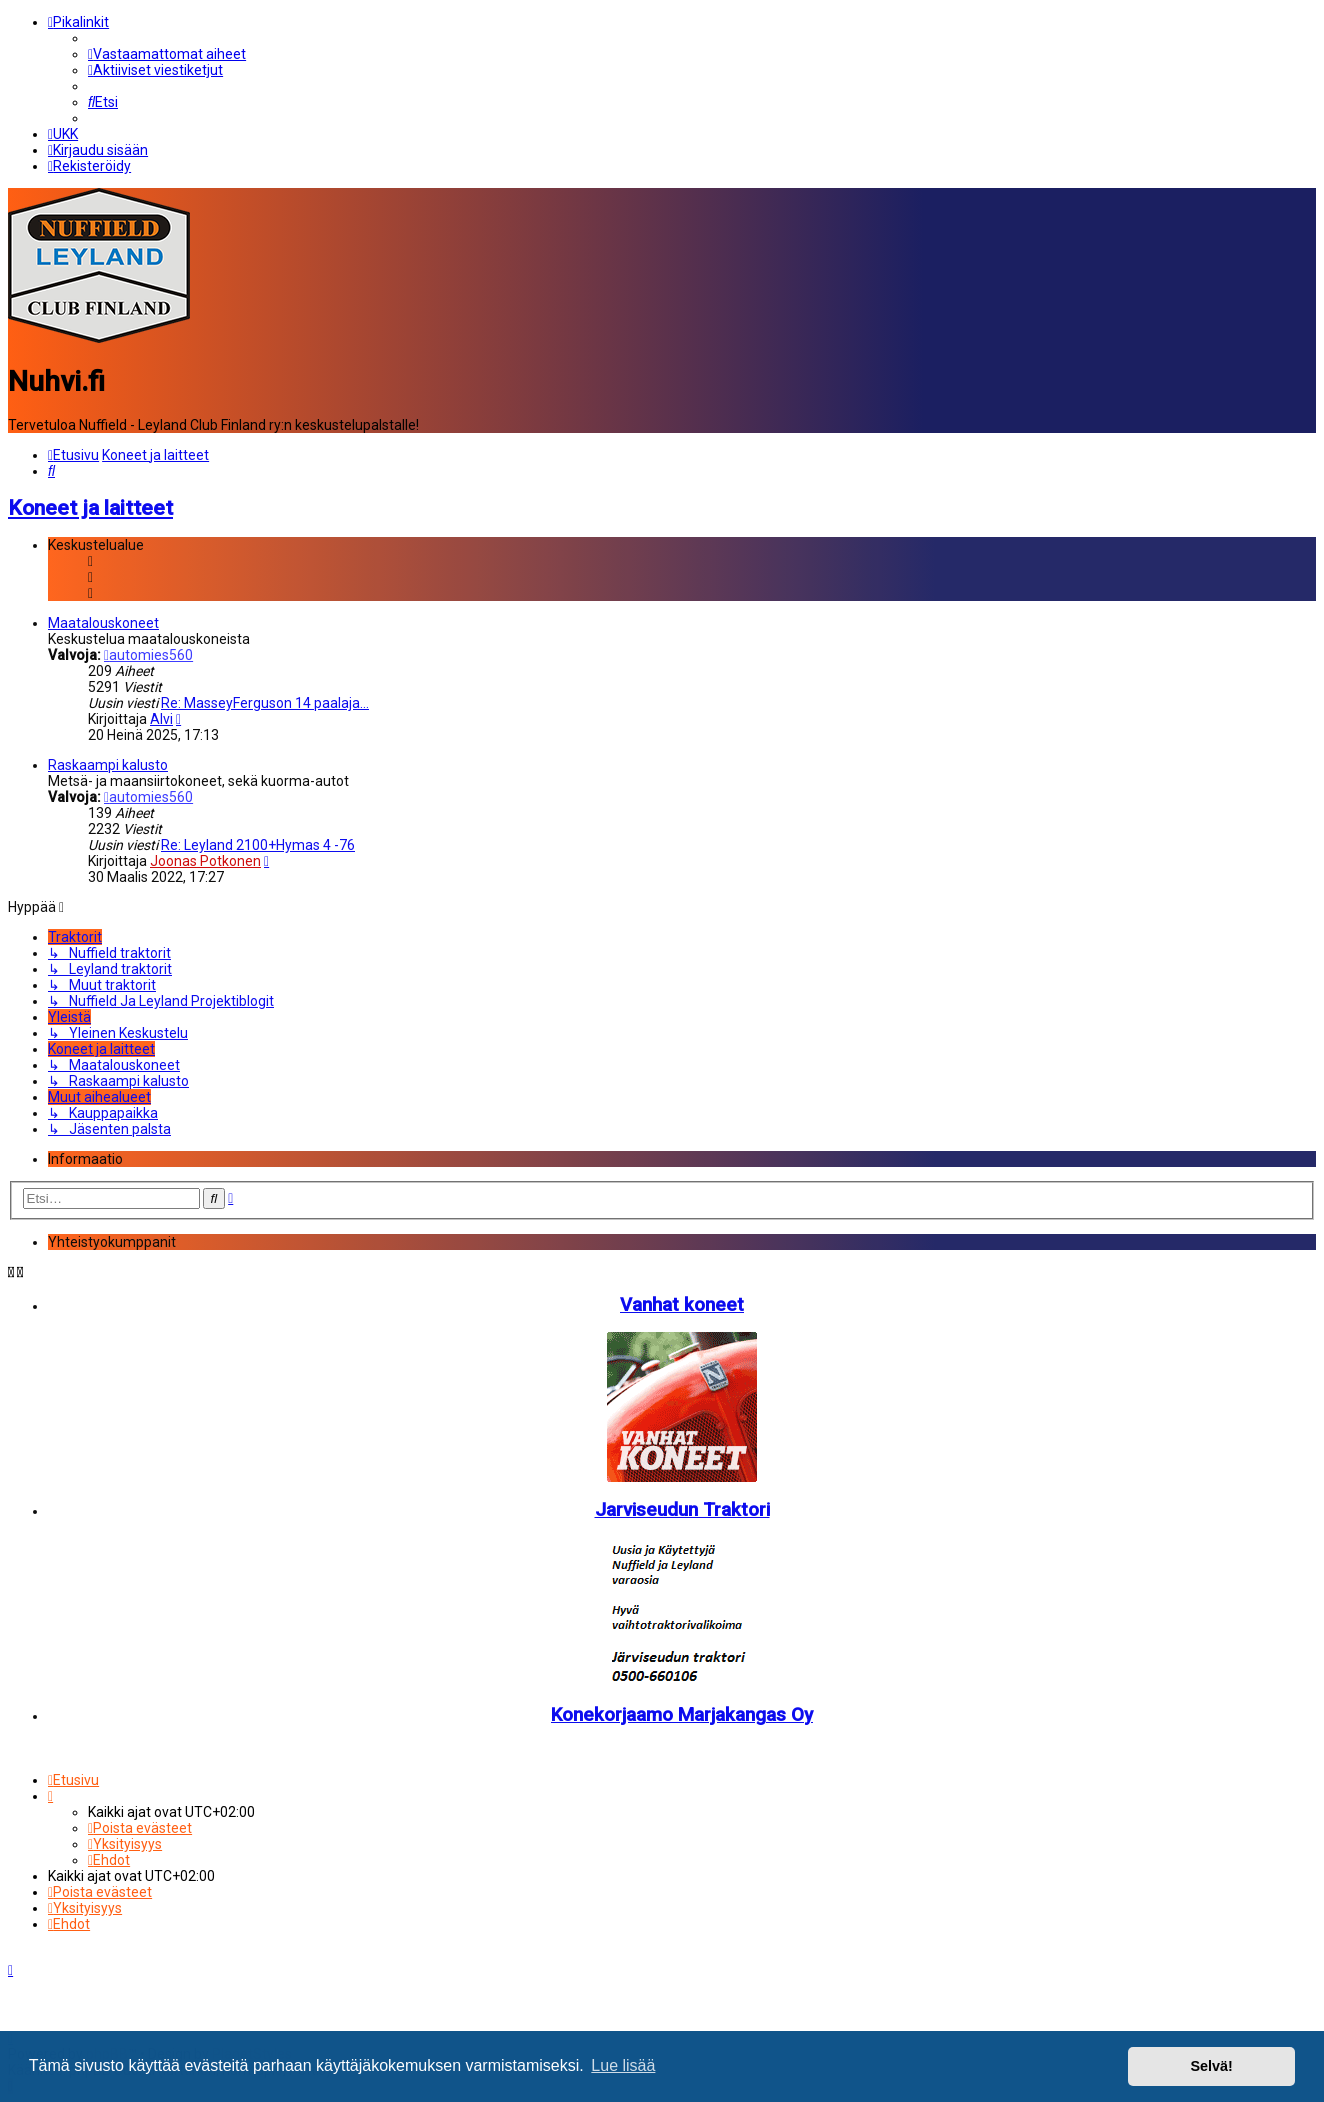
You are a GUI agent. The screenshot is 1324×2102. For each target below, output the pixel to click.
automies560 (148, 653)
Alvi (161, 717)
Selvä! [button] (1211, 2066)
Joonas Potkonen (205, 859)
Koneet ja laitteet (90, 506)
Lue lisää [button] (623, 2065)
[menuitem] (167, 54)
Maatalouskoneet (103, 621)
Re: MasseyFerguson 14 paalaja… (265, 701)
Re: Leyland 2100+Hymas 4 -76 (258, 843)
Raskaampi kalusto (108, 763)
